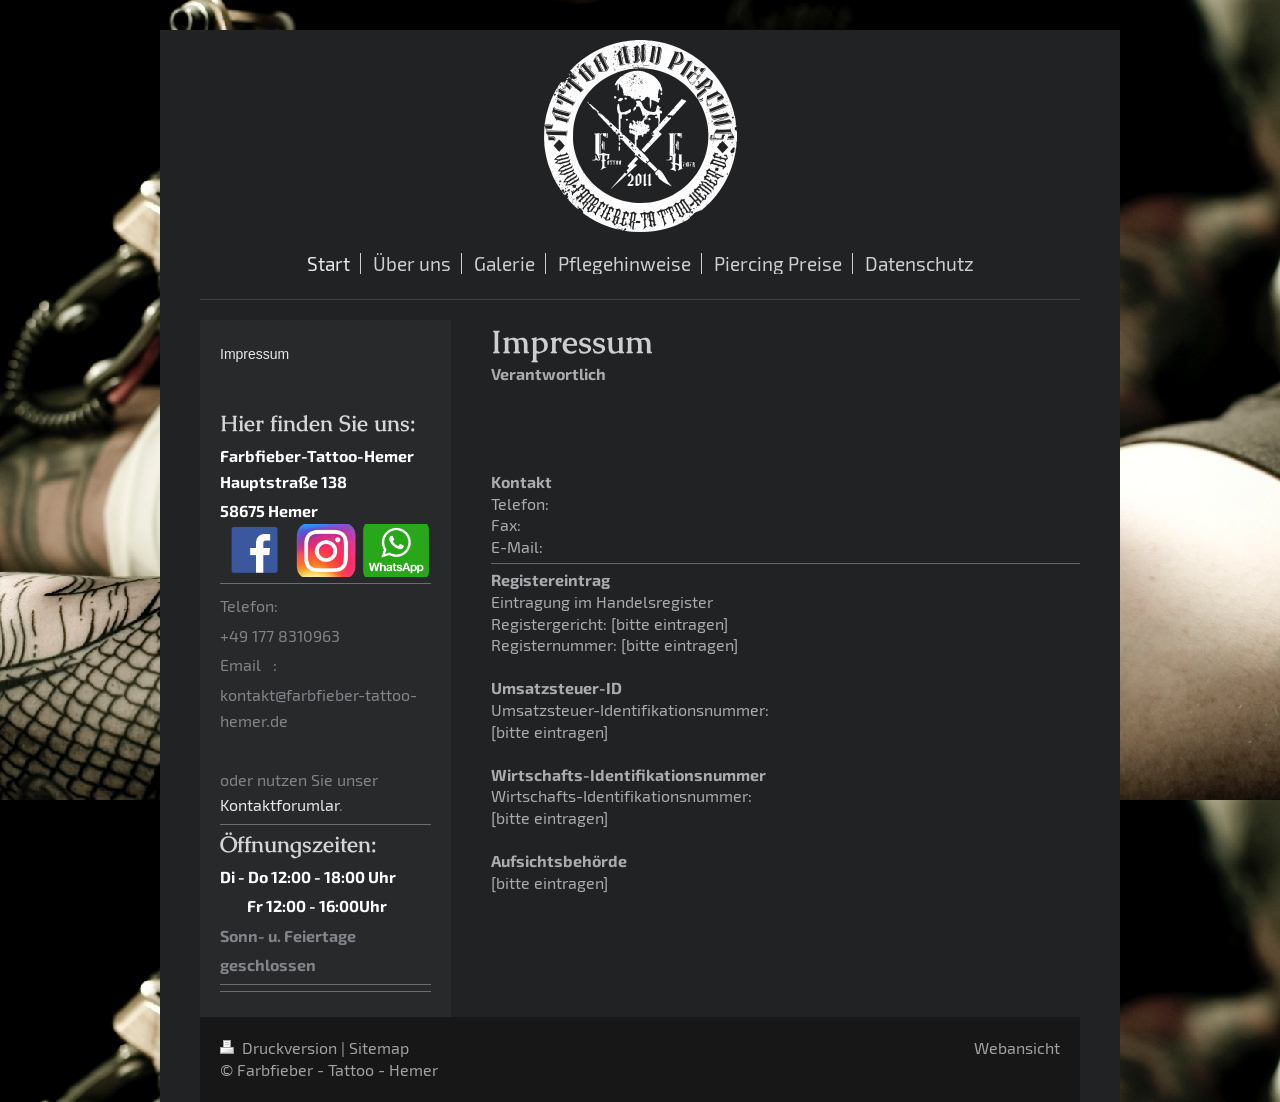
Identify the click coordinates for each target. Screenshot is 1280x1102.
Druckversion (280, 1047)
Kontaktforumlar (279, 804)
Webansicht (1017, 1047)
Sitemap (379, 1047)
